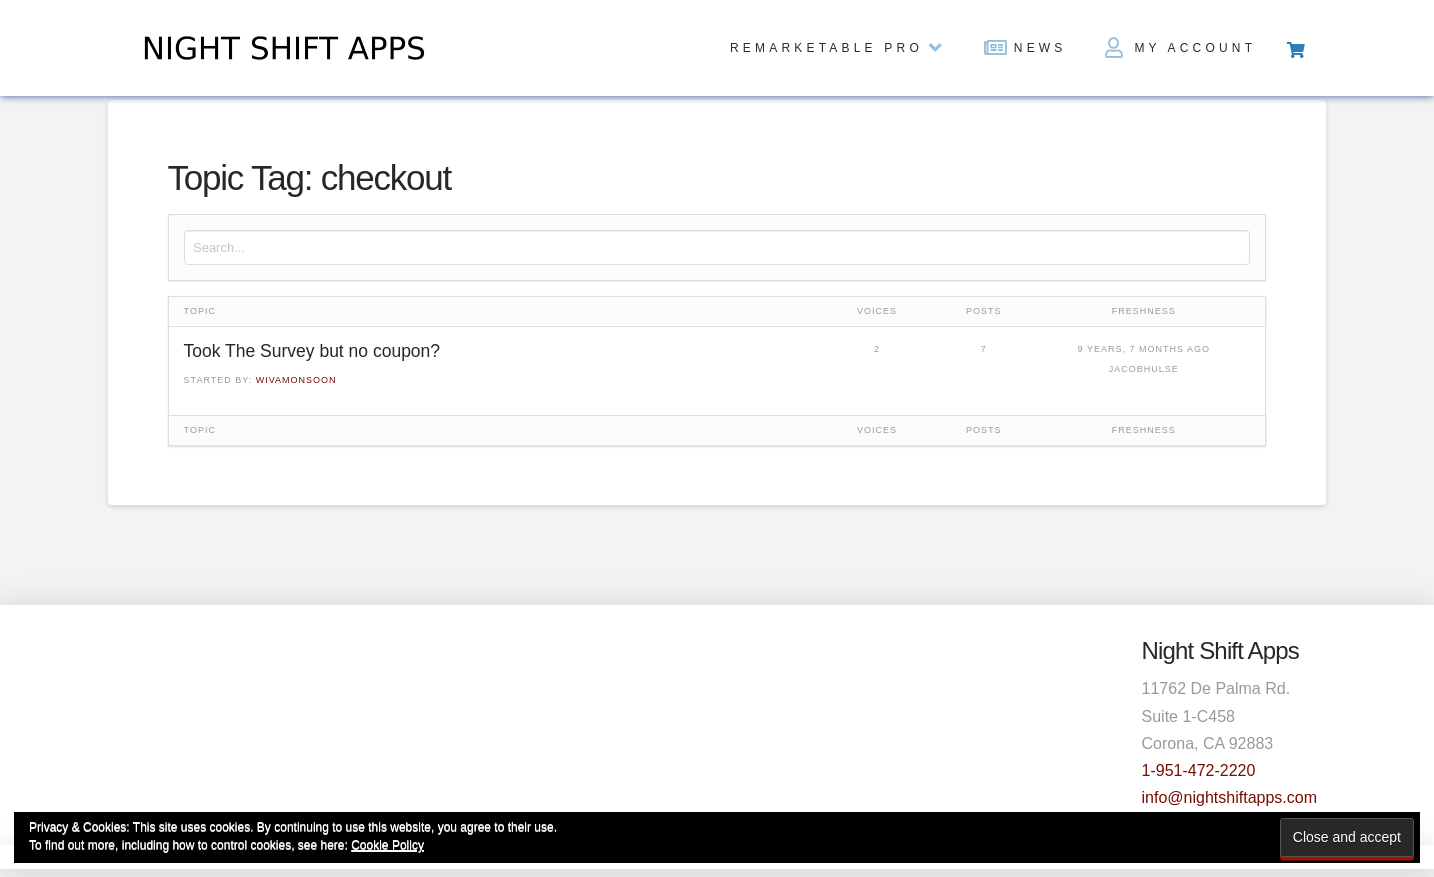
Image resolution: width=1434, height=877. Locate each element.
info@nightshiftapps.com (1229, 797)
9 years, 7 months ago (1144, 349)
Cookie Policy (387, 845)
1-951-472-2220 (1199, 770)
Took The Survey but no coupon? (312, 351)
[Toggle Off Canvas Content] (1295, 48)
